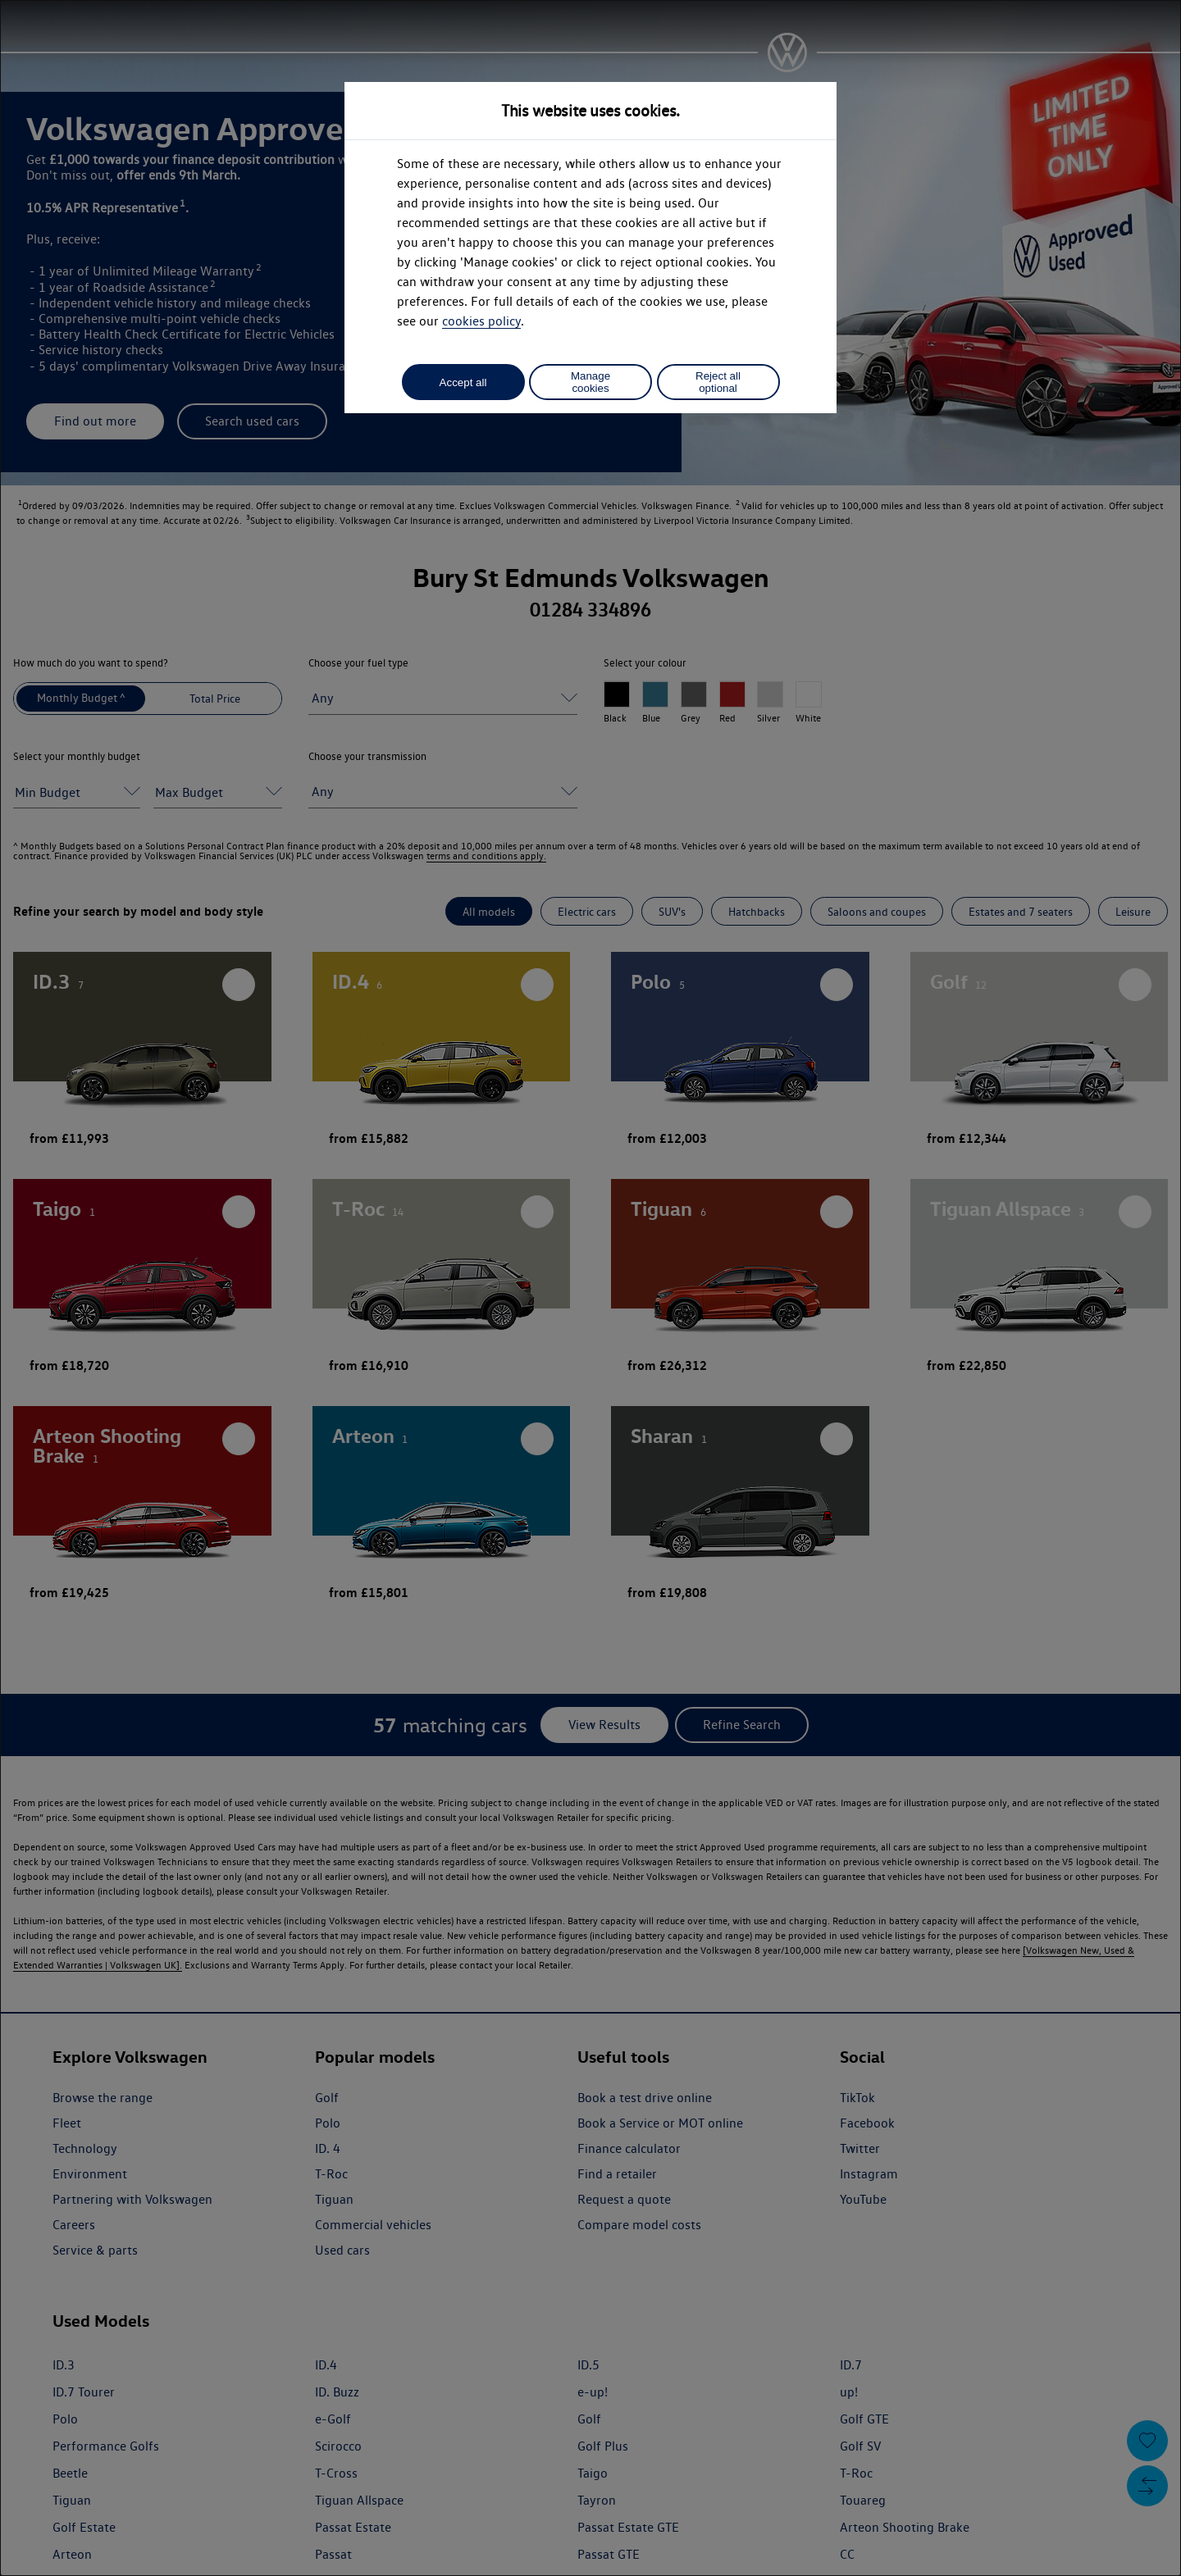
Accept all (463, 382)
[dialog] (590, 1288)
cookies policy (481, 321)
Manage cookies (590, 382)
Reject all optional (718, 382)
